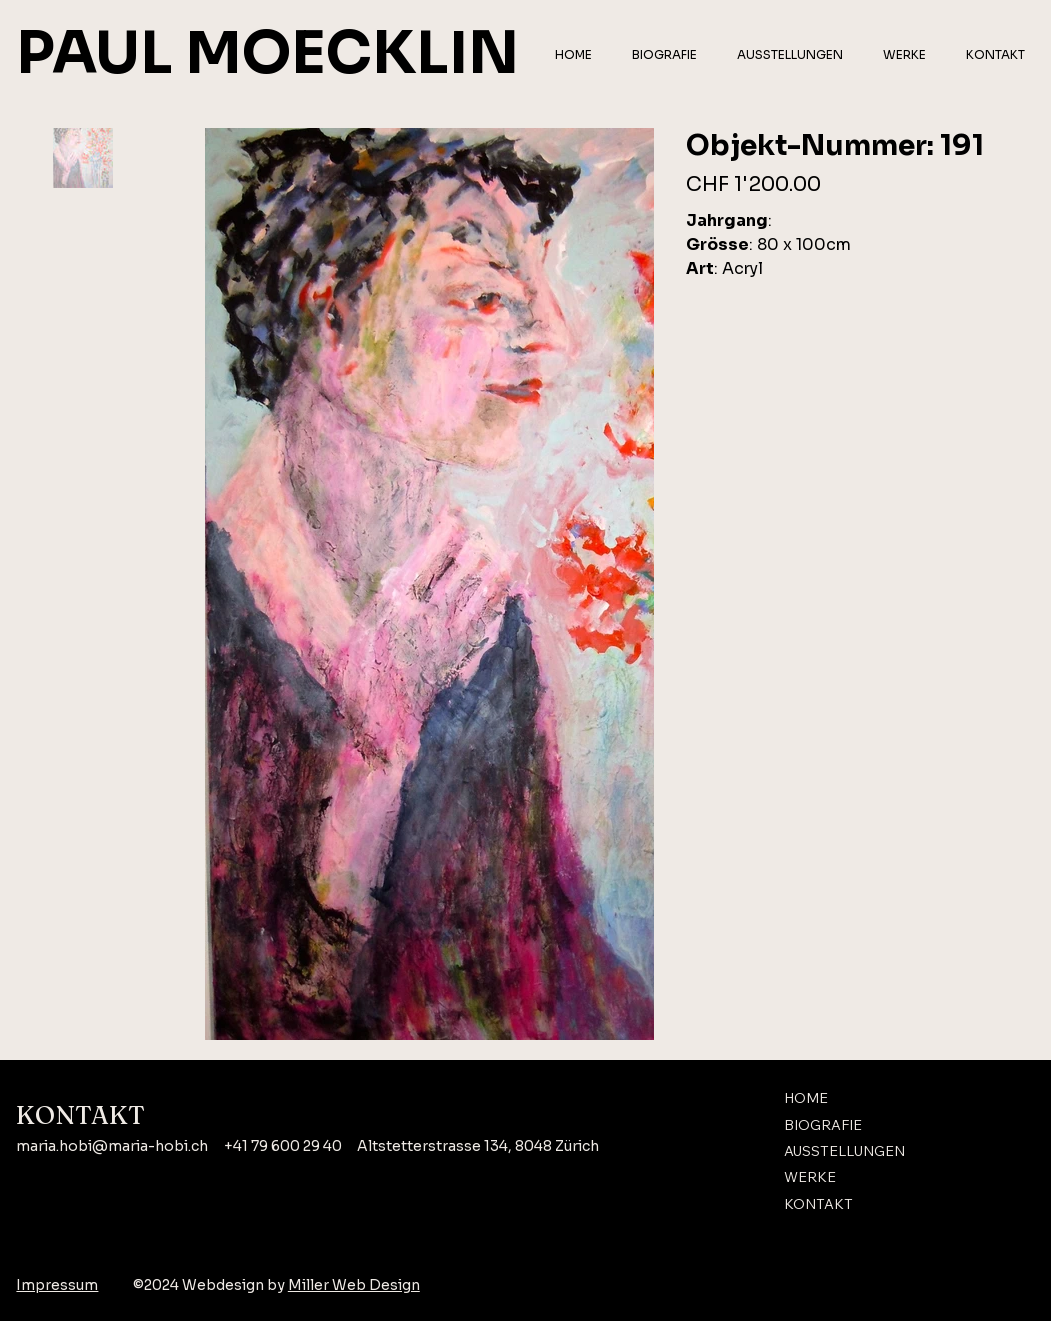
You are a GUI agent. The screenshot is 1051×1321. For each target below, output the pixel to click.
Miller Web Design (354, 1285)
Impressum (57, 1285)
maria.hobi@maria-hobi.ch (112, 1146)
